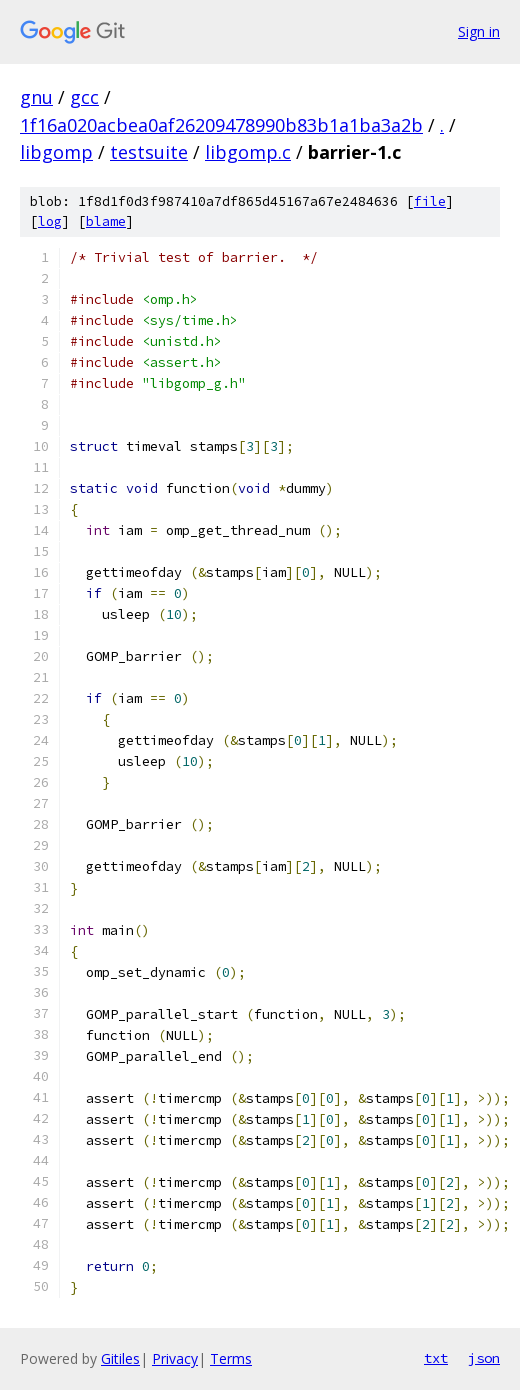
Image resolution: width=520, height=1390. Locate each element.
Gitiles (120, 1358)
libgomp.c (248, 152)
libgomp (56, 152)
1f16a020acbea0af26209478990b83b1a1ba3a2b (221, 125)
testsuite (149, 152)
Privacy (175, 1358)
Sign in (479, 31)
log (50, 221)
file (430, 201)
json (484, 1358)
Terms (231, 1358)
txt (436, 1358)
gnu (36, 97)
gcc (84, 97)
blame (106, 221)
